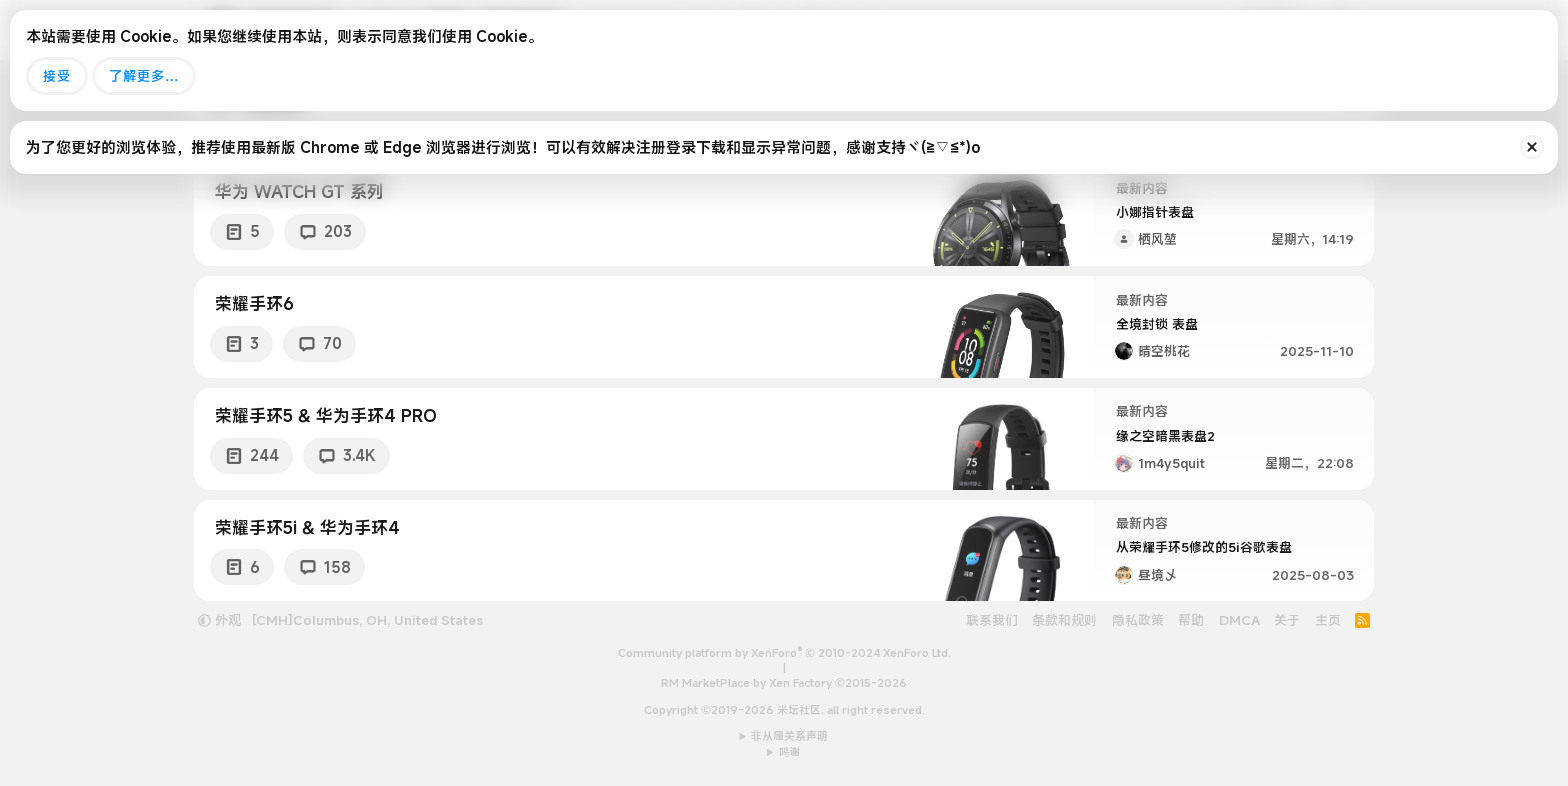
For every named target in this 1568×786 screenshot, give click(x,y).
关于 (1287, 620)
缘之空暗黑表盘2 (1165, 436)
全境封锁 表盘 (1157, 324)
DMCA (1239, 620)
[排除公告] (1532, 147)
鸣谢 (790, 752)
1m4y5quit (1171, 463)
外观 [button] (219, 620)
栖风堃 (1157, 239)
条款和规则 (1064, 620)
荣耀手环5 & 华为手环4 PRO (326, 415)
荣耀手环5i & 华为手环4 (307, 527)
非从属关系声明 (789, 736)
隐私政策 (1138, 620)
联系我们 (992, 620)
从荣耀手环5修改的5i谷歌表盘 (1204, 547)
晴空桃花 (1164, 351)
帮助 (1191, 620)
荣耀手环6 (254, 303)
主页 (1328, 620)
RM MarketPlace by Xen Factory (784, 683)
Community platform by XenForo (784, 653)
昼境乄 (1157, 575)
